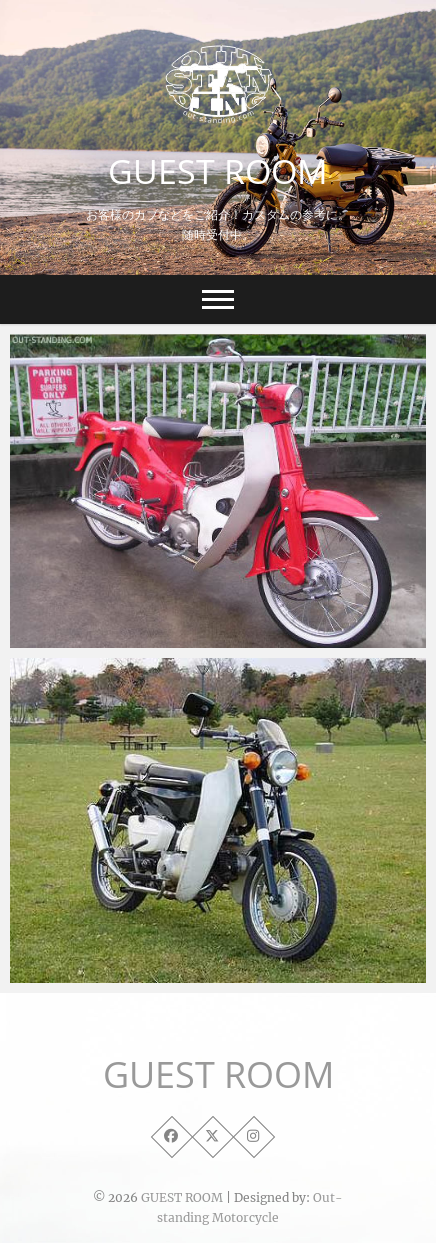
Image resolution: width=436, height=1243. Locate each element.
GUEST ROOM (218, 171)
